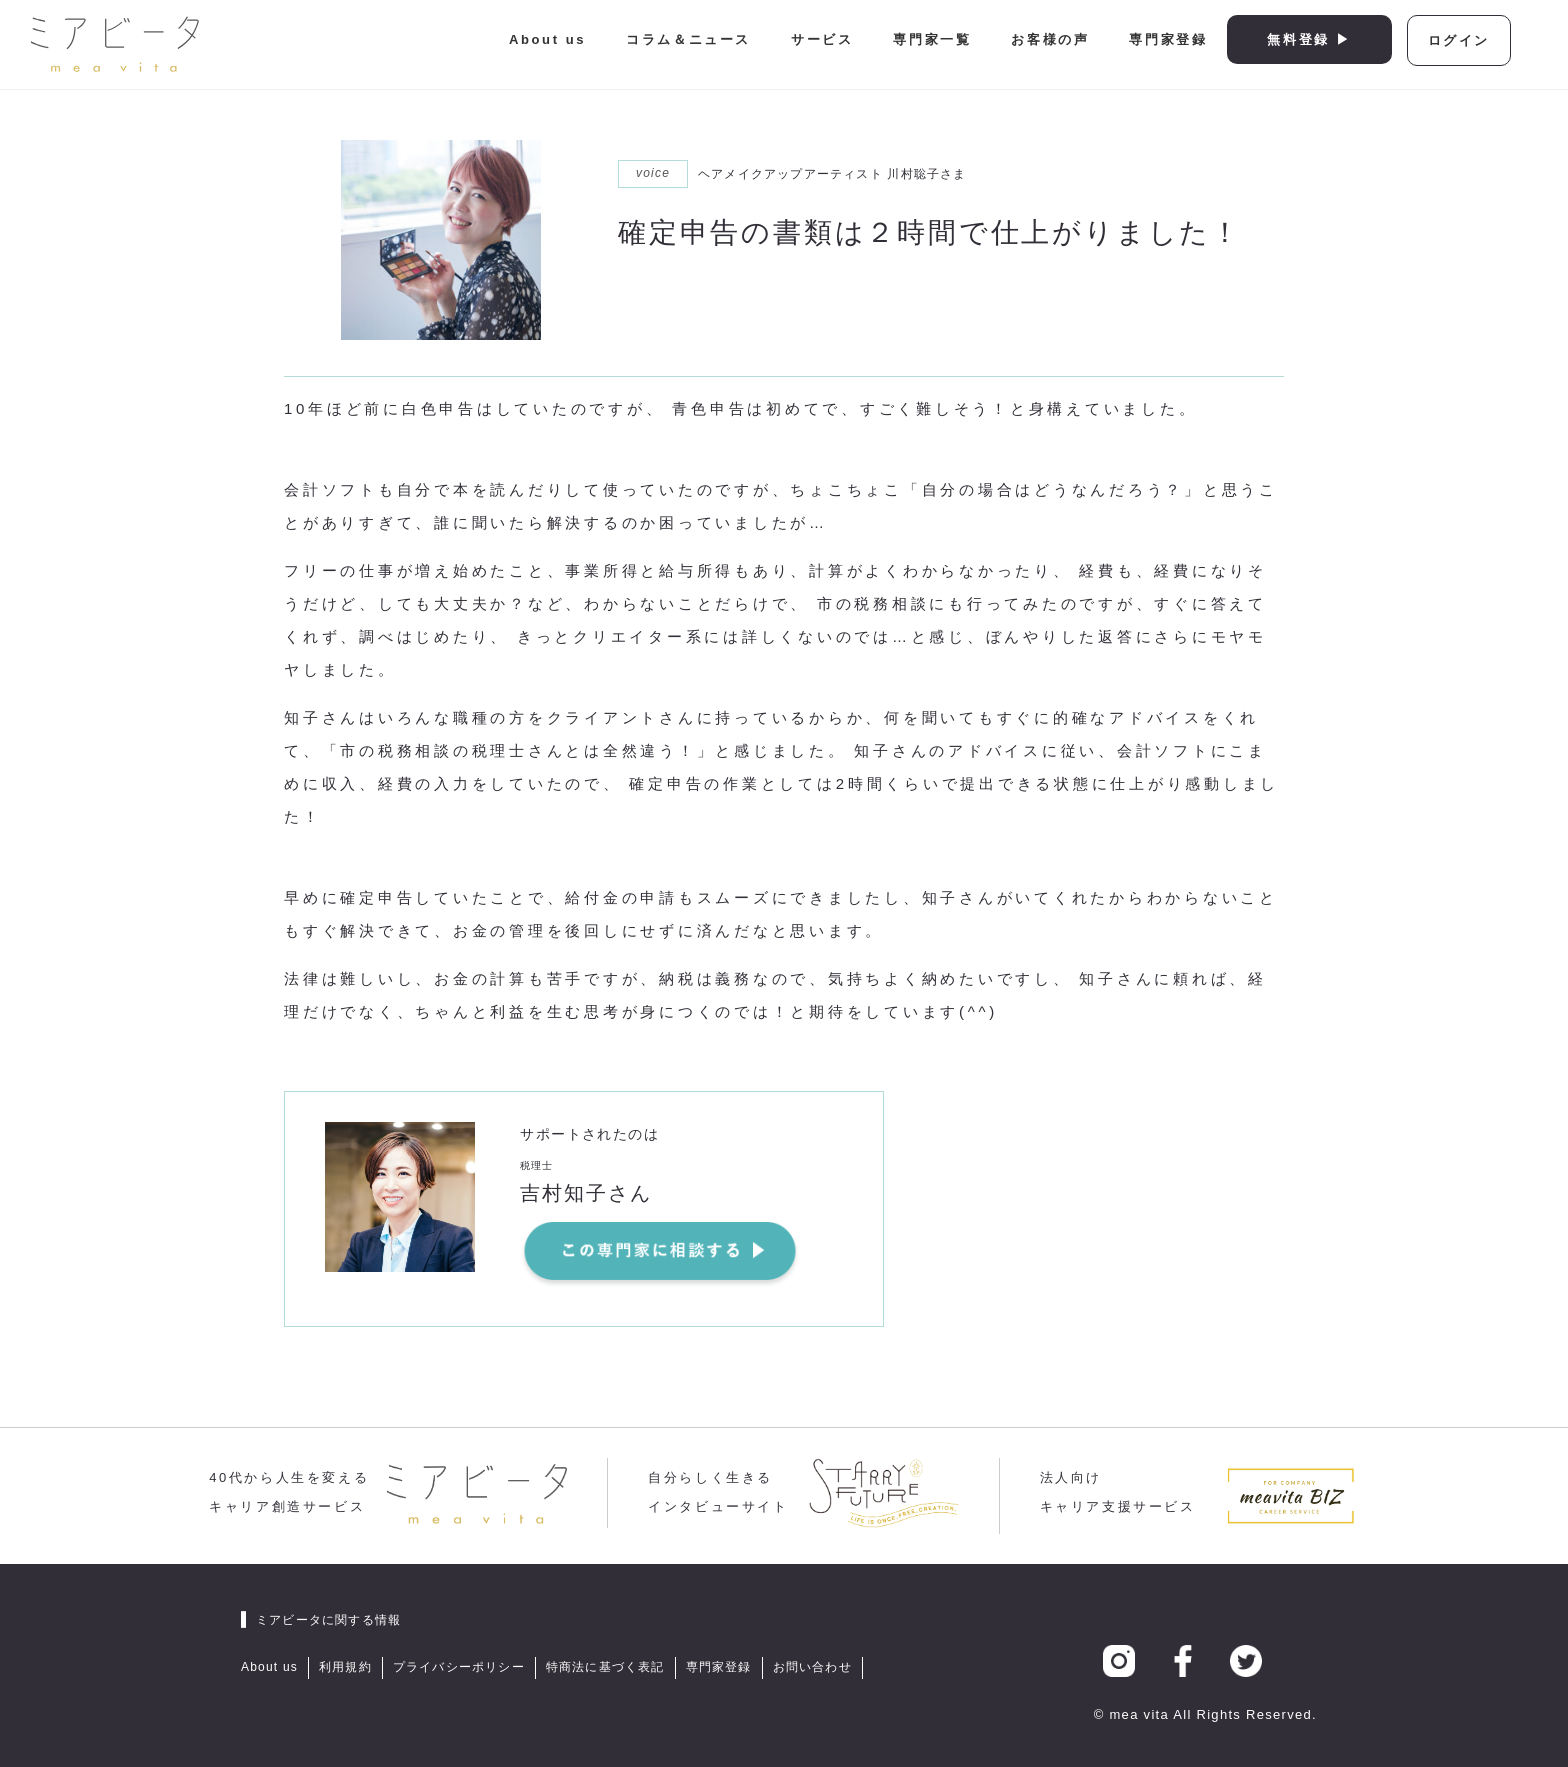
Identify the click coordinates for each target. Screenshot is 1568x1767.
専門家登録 (1168, 39)
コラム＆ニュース (688, 39)
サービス (822, 39)
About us (547, 39)
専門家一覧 (932, 39)
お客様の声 (1050, 39)
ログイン (1459, 40)
